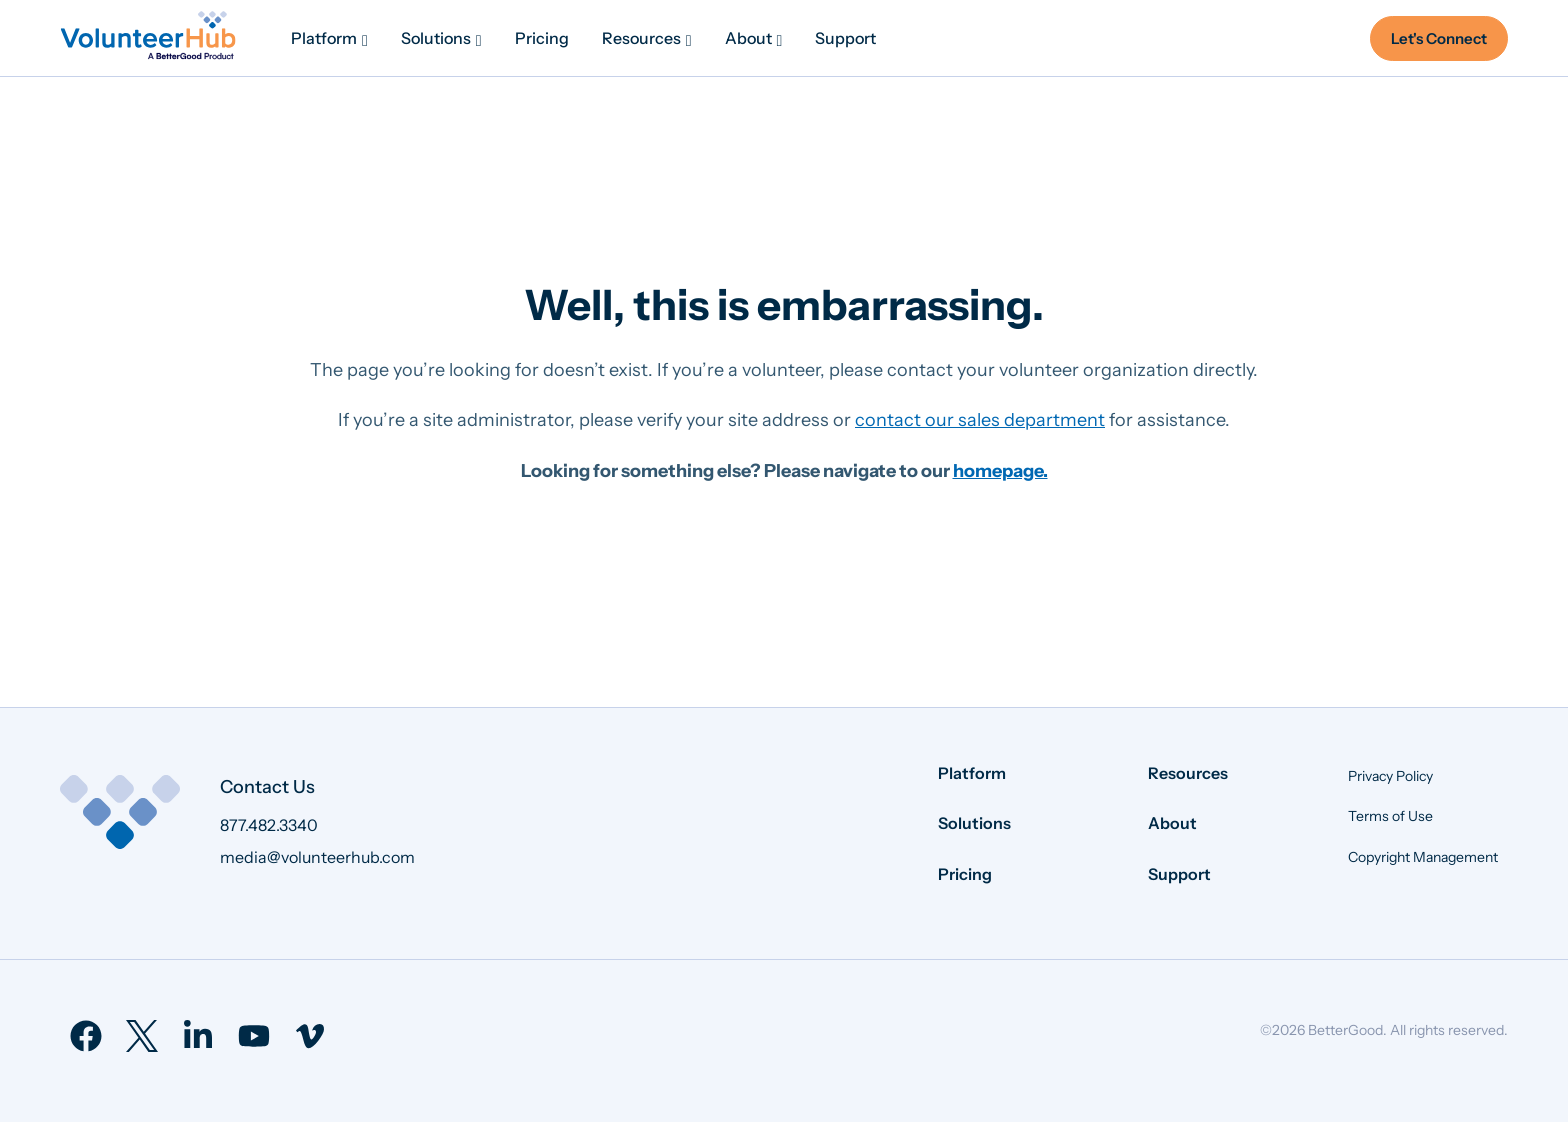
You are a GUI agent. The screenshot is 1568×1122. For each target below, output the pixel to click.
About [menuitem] (1172, 823)
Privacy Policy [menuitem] (1390, 776)
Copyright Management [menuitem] (1423, 857)
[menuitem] (329, 38)
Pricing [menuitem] (965, 874)
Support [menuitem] (1179, 874)
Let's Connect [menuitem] (1439, 38)
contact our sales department (980, 420)
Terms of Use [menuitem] (1390, 816)
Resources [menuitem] (1188, 773)
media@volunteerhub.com (317, 857)
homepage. (1000, 471)
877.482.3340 (269, 825)
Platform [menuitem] (972, 773)
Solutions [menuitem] (974, 823)
